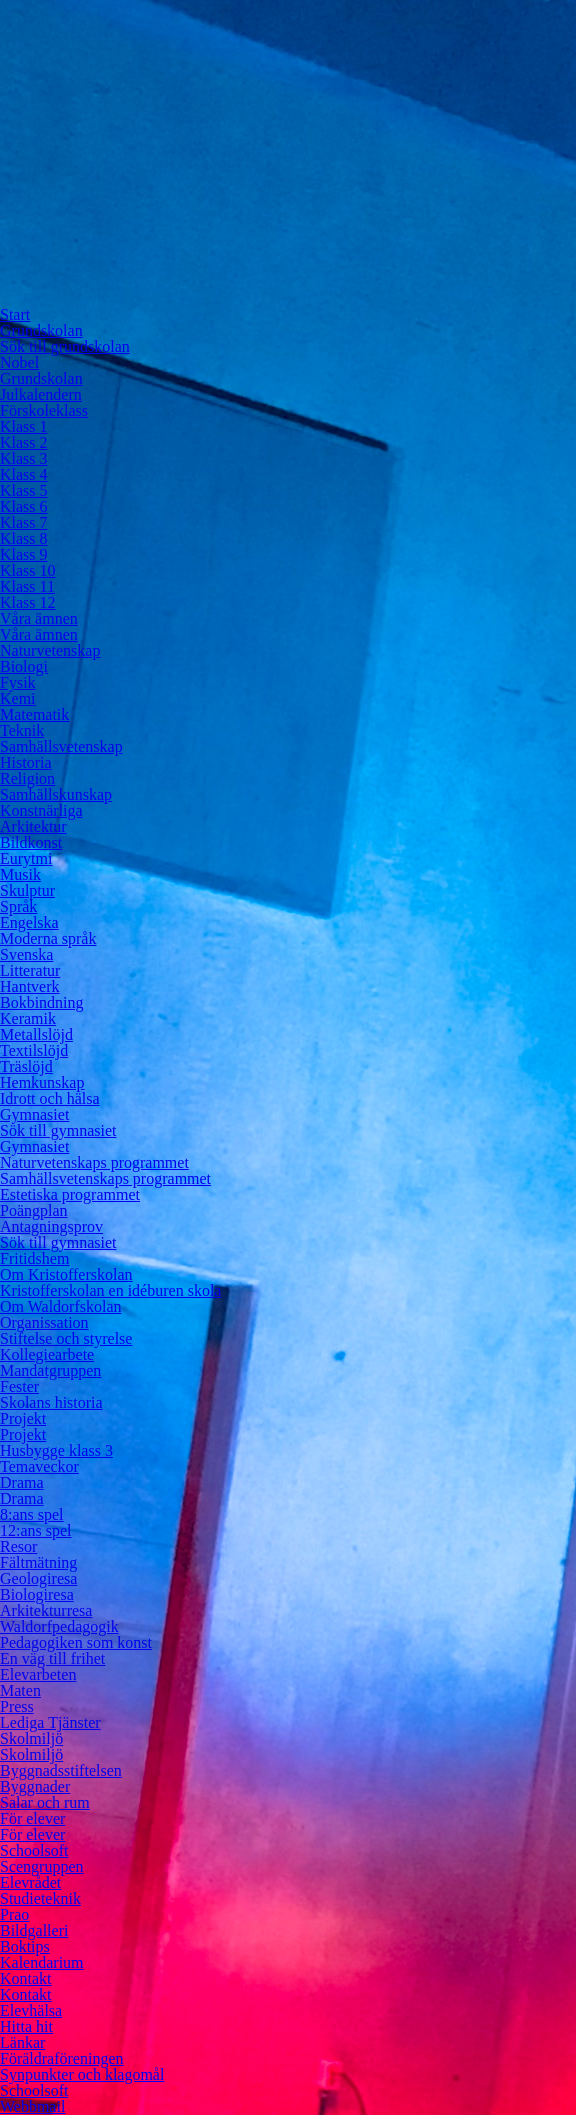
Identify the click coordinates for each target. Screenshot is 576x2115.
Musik (20, 874)
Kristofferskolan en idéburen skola (110, 1290)
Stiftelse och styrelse (66, 1338)
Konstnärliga (41, 810)
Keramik (28, 1018)
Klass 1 (24, 426)
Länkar (22, 2042)
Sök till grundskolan (65, 346)
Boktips (25, 1946)
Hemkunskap (42, 1082)
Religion (27, 778)
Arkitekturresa (46, 1610)
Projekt (23, 1418)
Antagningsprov (51, 1226)
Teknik (22, 730)
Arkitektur (33, 826)
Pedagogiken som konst (76, 1642)
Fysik (18, 682)
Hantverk (30, 986)
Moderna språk (48, 938)
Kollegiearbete (47, 1354)
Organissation (44, 1322)
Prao (14, 1914)
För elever (32, 1818)
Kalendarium (42, 1962)
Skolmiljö (31, 1738)
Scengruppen (42, 1866)
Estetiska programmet (70, 1194)
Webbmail (32, 2106)
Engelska (29, 922)
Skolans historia (51, 1402)
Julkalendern (41, 394)
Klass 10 (28, 570)
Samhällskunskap (56, 794)
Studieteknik (40, 1898)
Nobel (19, 362)
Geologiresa (38, 1578)
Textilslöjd (34, 1050)
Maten (20, 1690)
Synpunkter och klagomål (82, 2074)
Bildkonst (31, 842)
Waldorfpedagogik (59, 1626)
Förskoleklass (44, 410)
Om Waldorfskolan (61, 1306)
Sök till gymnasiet (58, 1130)
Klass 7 (24, 522)
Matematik (34, 714)
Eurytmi (26, 858)
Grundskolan (41, 330)
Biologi (24, 666)
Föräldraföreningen (62, 2058)
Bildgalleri (34, 1930)
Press (17, 1706)
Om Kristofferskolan (66, 1274)
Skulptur (27, 890)
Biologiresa (37, 1594)
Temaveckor (39, 1466)
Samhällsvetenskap (61, 746)
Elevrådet (30, 1882)
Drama (22, 1482)
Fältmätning (38, 1562)
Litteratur (30, 970)
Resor (18, 1546)
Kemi (18, 698)
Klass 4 (24, 474)
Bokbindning (42, 1002)
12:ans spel (36, 1530)
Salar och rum (45, 1802)
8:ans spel (32, 1514)
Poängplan (34, 1210)
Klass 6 (24, 506)
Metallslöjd (36, 1034)
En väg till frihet (52, 1658)
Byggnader (35, 1786)
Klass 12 (28, 602)
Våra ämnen (39, 618)
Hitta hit (26, 2026)
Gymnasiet (34, 1114)
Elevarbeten (38, 1674)
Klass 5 (24, 490)
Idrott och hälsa (50, 1098)
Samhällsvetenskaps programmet (105, 1178)
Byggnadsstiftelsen (61, 1770)
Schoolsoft (34, 1850)
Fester (19, 1386)
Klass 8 (24, 538)
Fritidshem (34, 1258)
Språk (18, 906)
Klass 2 (24, 442)
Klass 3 (24, 458)
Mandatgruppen (50, 1370)
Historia (26, 762)
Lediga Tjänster (50, 1722)
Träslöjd (26, 1066)
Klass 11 (27, 586)
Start (15, 314)
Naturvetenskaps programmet (94, 1162)
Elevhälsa (31, 2010)
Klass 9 (24, 554)
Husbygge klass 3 (56, 1450)
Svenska (26, 954)
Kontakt (26, 1978)
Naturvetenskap (50, 650)
